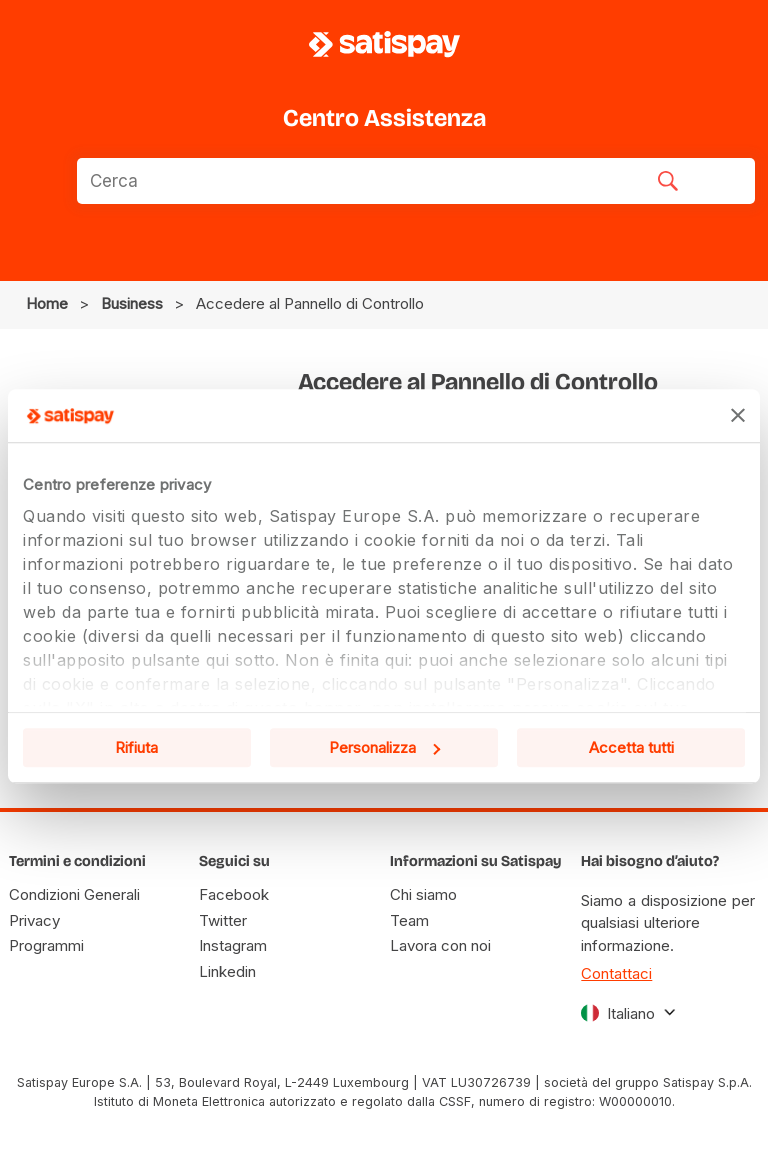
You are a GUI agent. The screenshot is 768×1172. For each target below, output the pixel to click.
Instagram (233, 945)
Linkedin (227, 971)
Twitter (223, 920)
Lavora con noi (440, 945)
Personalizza (384, 747)
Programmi (46, 945)
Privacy (34, 920)
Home (47, 303)
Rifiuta (136, 747)
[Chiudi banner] (738, 416)
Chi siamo (423, 894)
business (132, 303)
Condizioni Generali (74, 894)
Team (409, 920)
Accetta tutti (631, 747)
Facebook (234, 894)
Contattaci (616, 973)
